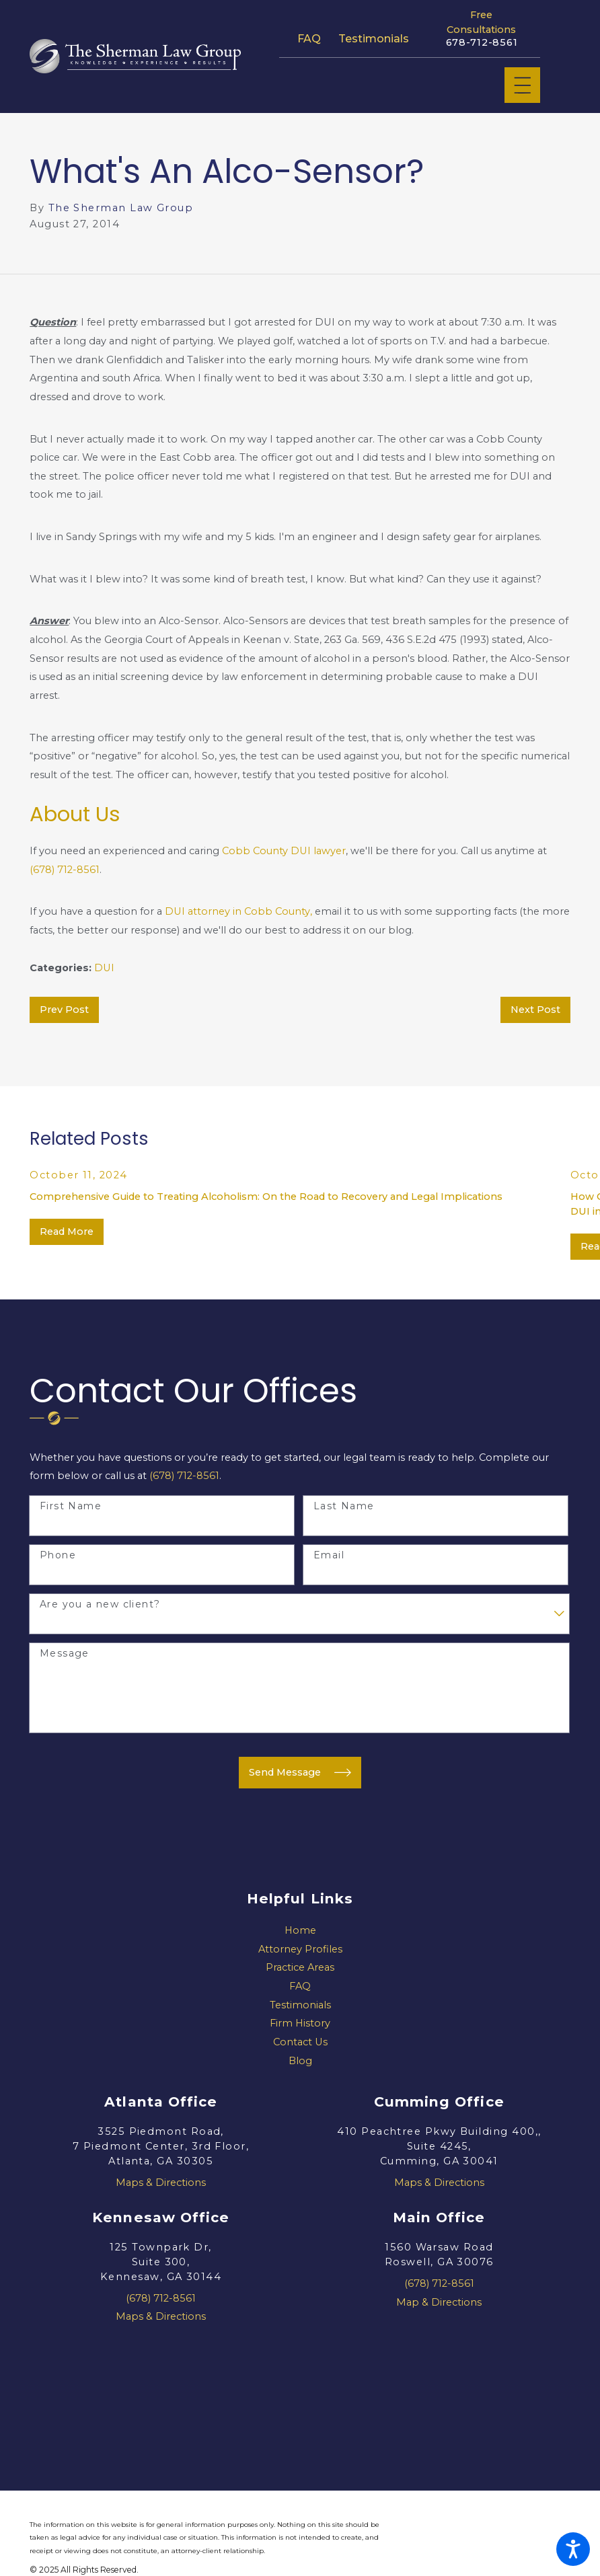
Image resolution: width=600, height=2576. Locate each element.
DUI (104, 968)
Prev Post (64, 1009)
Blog (300, 2061)
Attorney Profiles (300, 1949)
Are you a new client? (100, 1604)
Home (300, 1930)
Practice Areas (300, 1967)
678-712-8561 (482, 42)
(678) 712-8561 (65, 870)
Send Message (300, 1772)
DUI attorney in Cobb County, (238, 911)
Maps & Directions (161, 2182)
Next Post (535, 1009)
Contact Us (300, 2042)
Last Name (344, 1506)
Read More (66, 1231)
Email (328, 1555)
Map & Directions (439, 2302)
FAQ (309, 38)
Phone (58, 1555)
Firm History (300, 2023)
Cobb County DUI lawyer (284, 851)
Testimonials (373, 38)
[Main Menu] (522, 85)
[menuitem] (300, 1931)
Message (64, 1653)
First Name (71, 1506)
